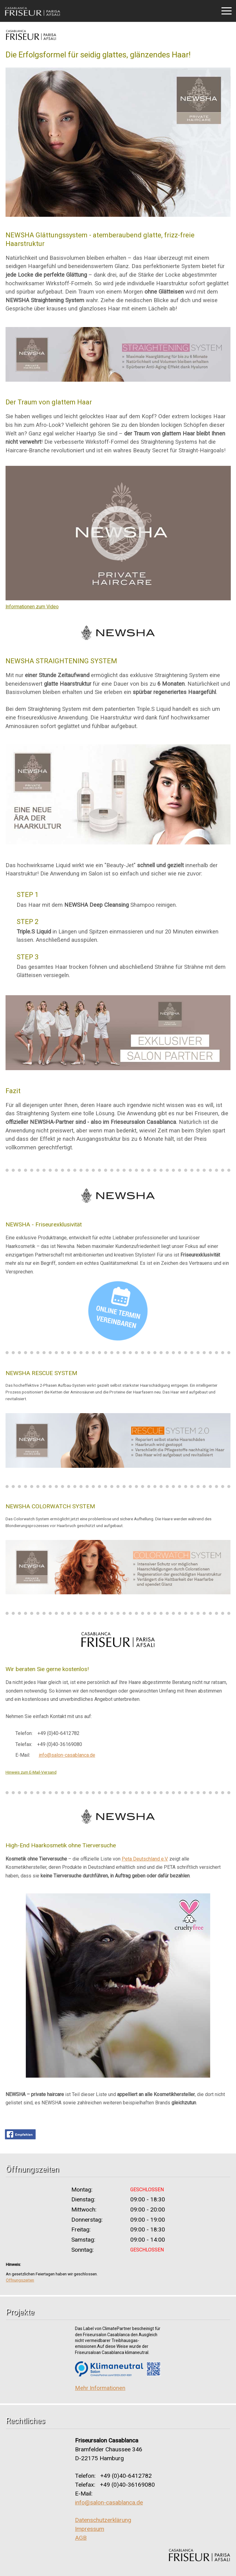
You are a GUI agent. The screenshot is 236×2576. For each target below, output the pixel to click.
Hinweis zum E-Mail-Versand (31, 1772)
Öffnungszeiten (20, 2280)
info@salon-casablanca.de (67, 1755)
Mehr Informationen (100, 2388)
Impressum (89, 2528)
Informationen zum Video (32, 607)
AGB (81, 2537)
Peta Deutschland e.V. (145, 1859)
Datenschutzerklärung (103, 2519)
